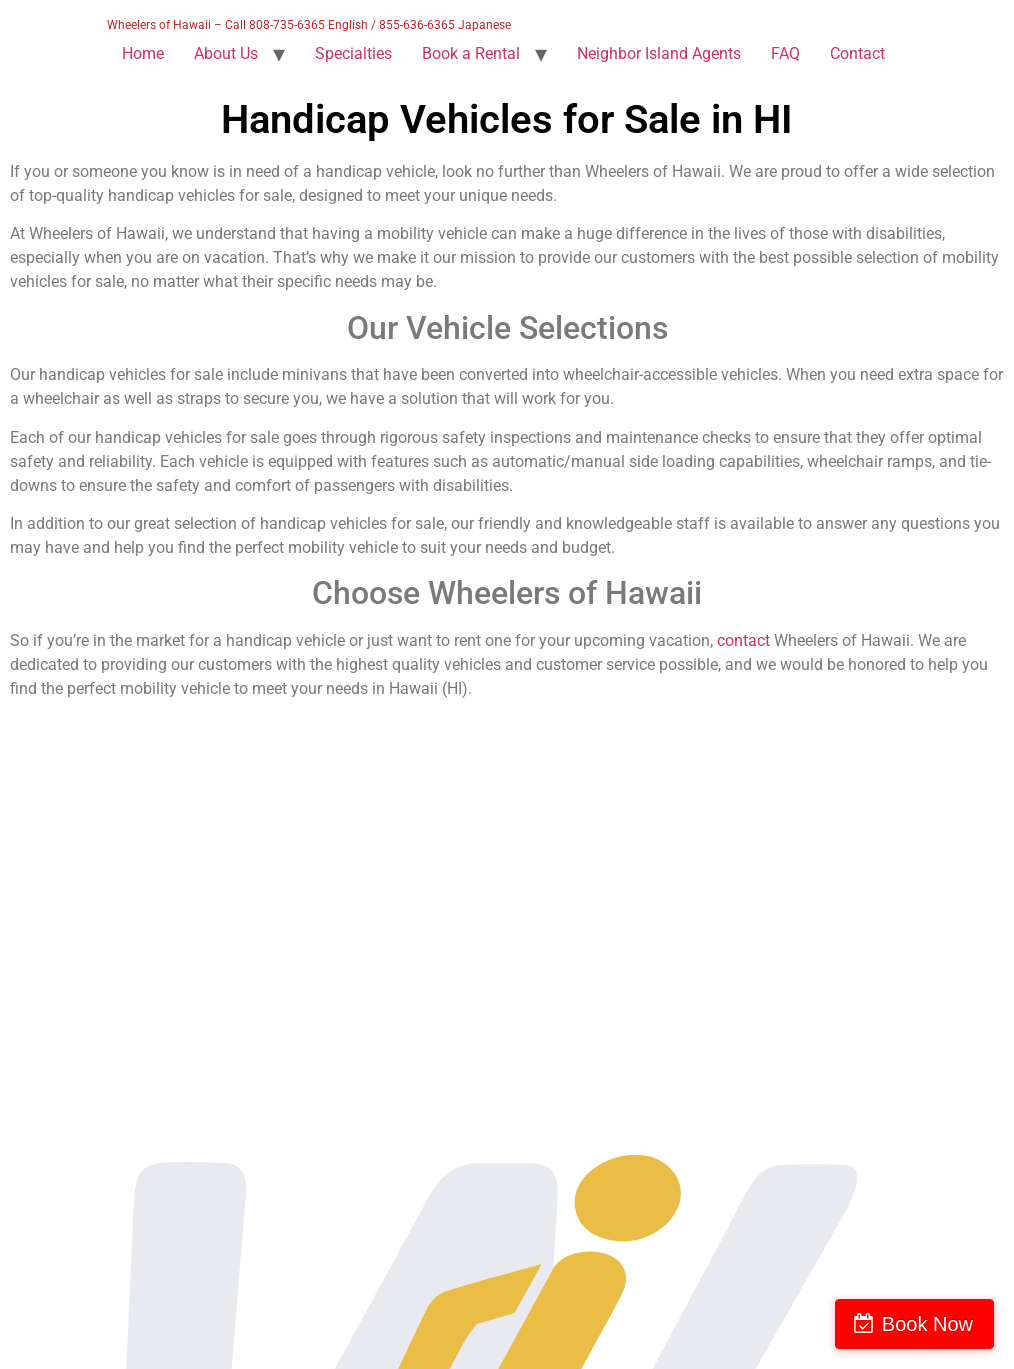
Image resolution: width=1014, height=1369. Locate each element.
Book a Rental (471, 53)
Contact (857, 53)
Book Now (927, 1324)
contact (743, 640)
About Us (226, 53)
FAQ (785, 53)
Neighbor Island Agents (659, 53)
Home (143, 53)
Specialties (353, 53)
